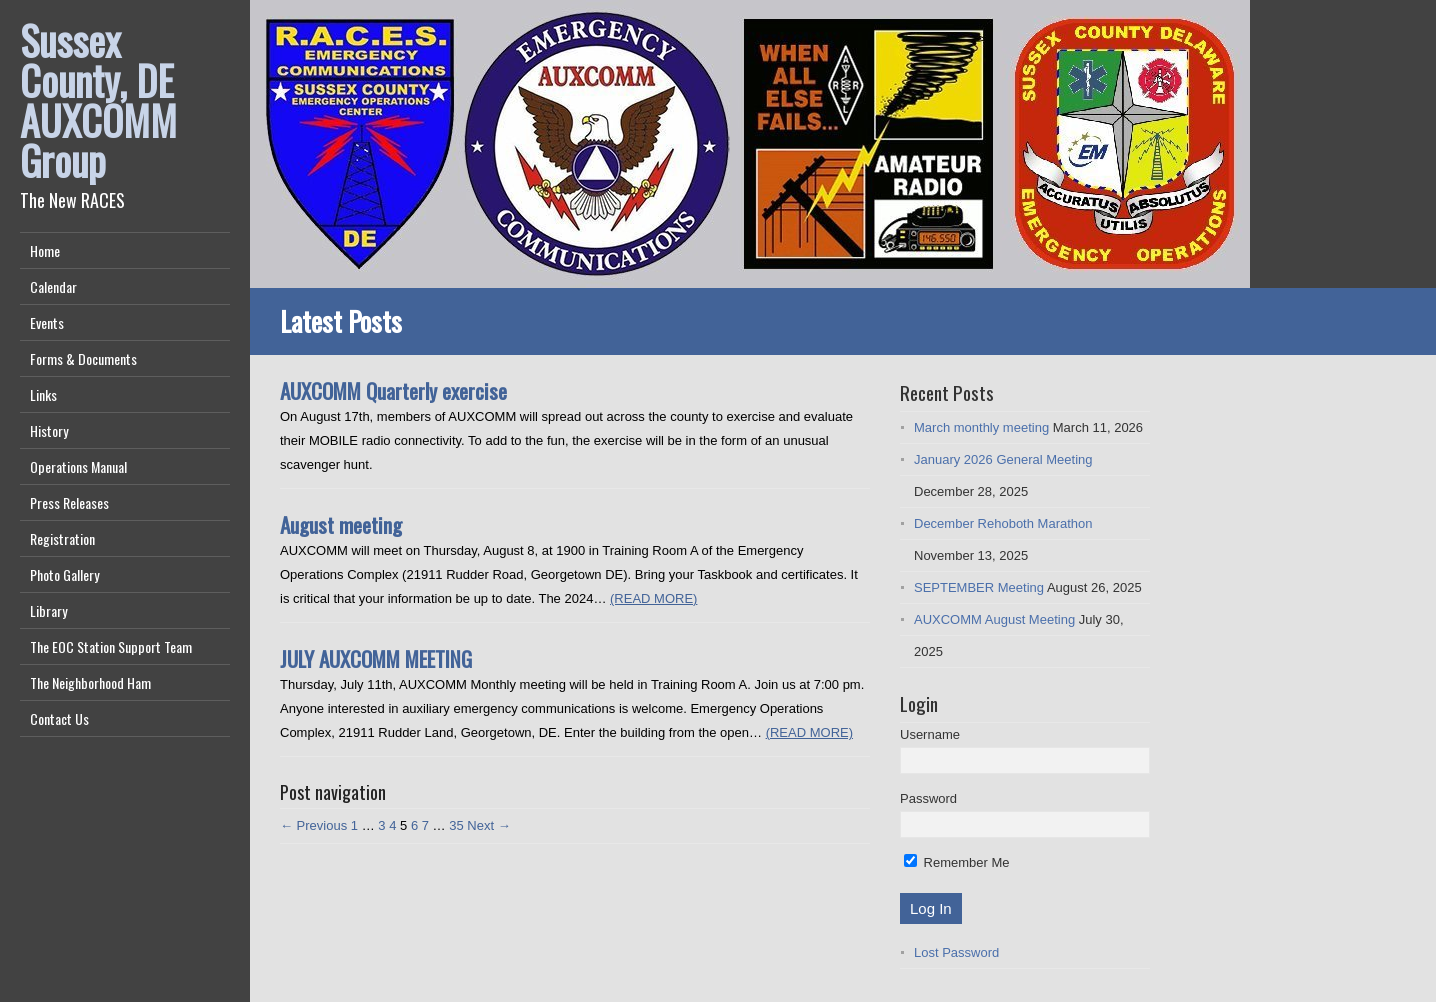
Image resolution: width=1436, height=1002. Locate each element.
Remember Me (957, 862)
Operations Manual (78, 466)
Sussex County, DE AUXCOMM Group (98, 100)
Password (928, 798)
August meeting (341, 524)
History (49, 430)
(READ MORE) (653, 598)
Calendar (53, 286)
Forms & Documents (83, 358)
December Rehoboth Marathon (1003, 523)
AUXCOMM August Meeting (994, 619)
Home (45, 250)
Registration (62, 538)
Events (47, 322)
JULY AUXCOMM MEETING (376, 658)
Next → (488, 825)
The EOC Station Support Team (111, 646)
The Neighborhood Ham (90, 682)
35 (456, 825)
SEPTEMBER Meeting (979, 587)
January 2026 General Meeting (1003, 459)
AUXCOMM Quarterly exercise (393, 390)
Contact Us (59, 718)
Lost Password (956, 952)
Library (48, 610)
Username (930, 734)
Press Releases (69, 502)
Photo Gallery (64, 574)
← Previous (313, 825)
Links (43, 394)
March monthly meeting (981, 427)
